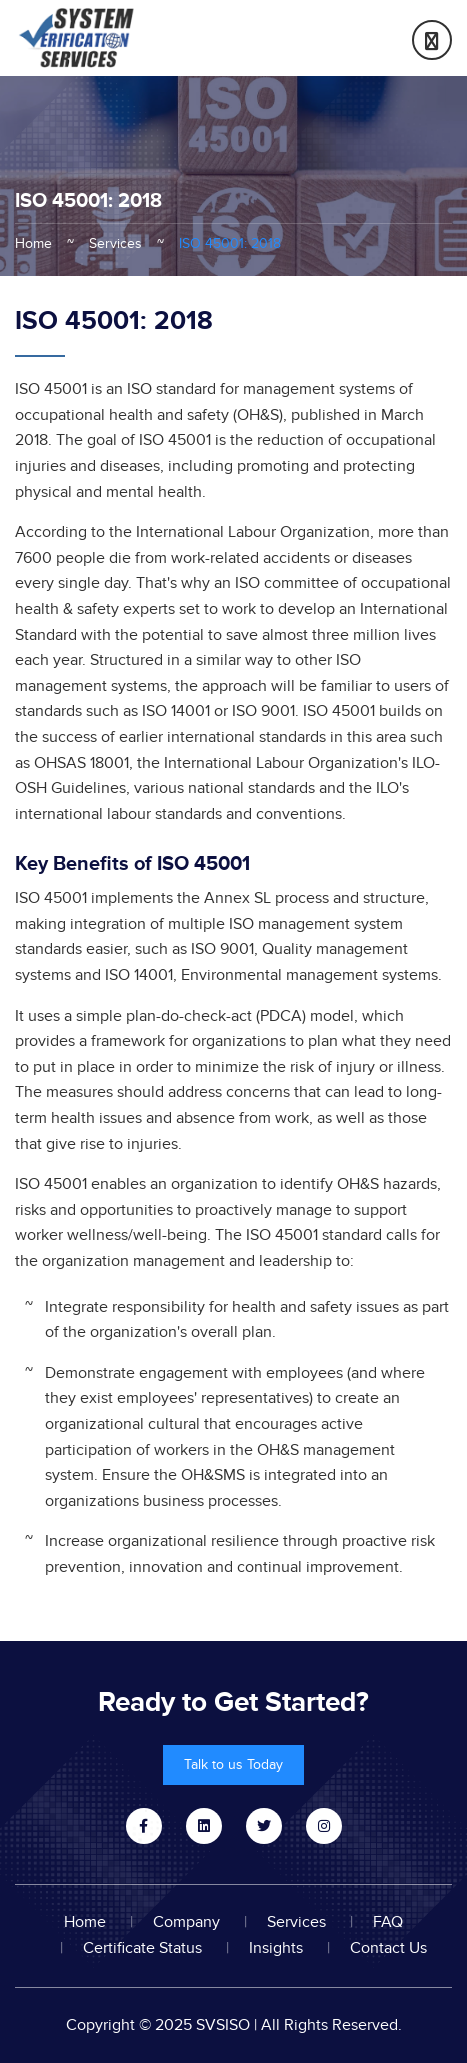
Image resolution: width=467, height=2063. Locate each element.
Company (186, 1922)
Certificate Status (142, 1948)
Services (115, 243)
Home (33, 243)
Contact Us (388, 1948)
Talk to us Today (233, 1764)
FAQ (388, 1922)
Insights (276, 1948)
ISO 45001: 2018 (230, 243)
